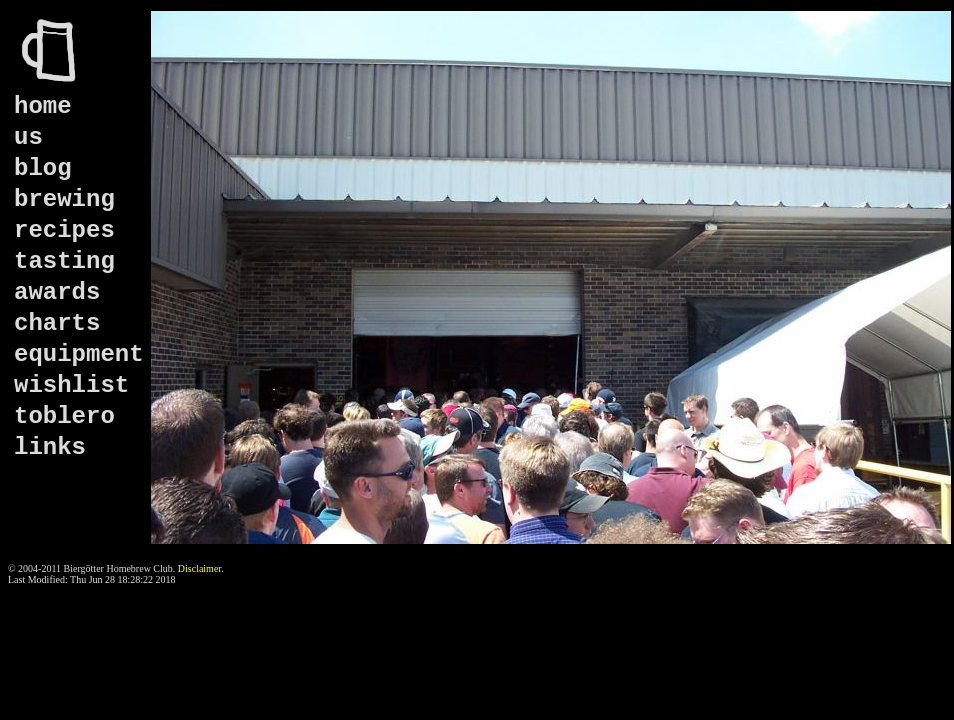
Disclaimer (199, 568)
